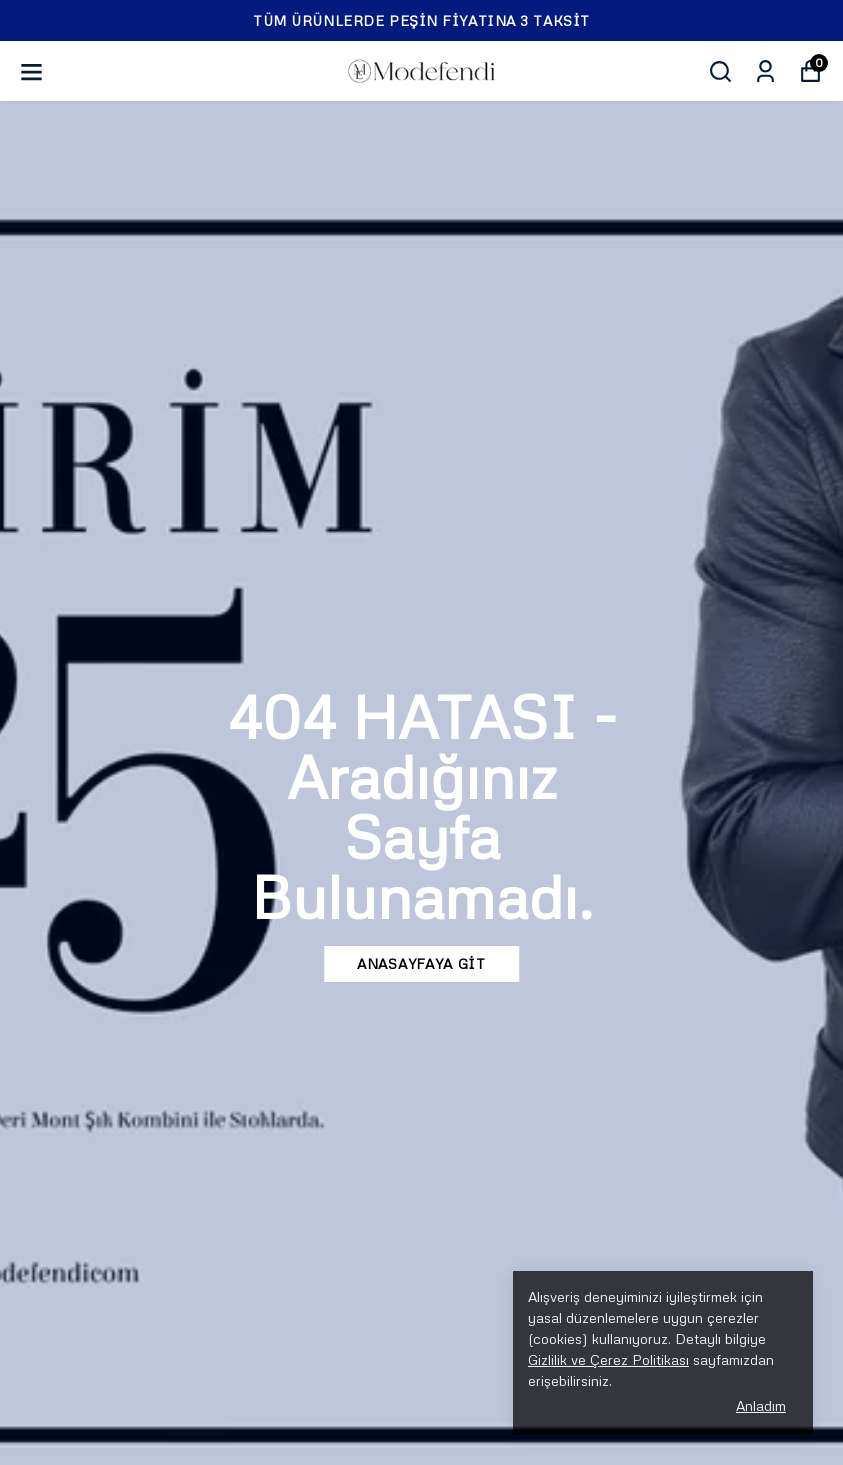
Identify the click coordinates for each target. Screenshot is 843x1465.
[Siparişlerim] (765, 71)
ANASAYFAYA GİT (421, 963)
